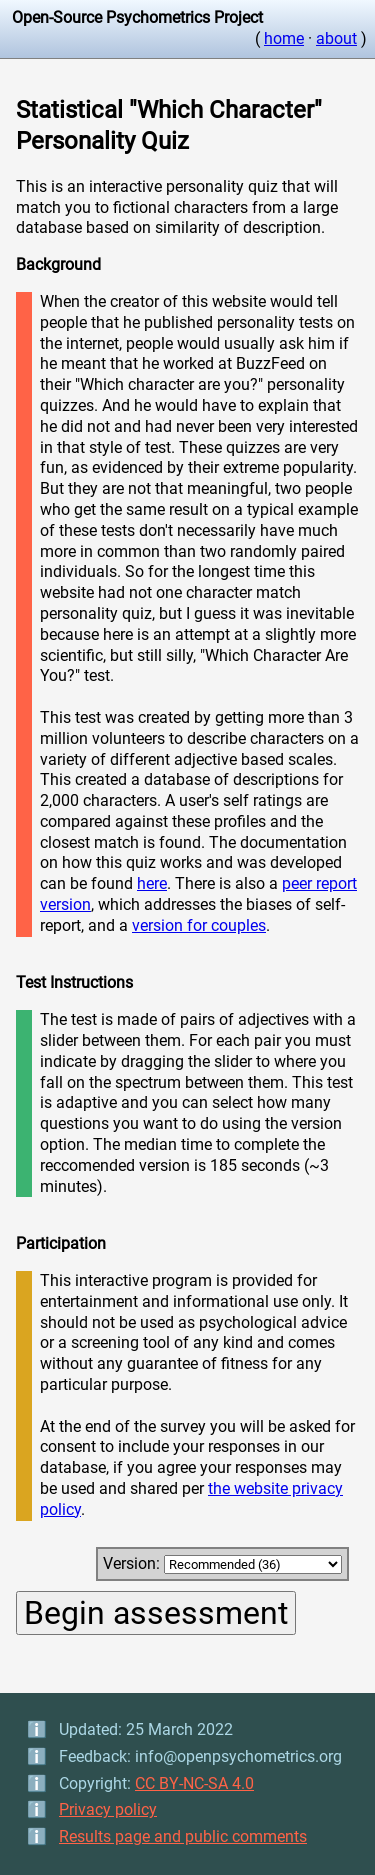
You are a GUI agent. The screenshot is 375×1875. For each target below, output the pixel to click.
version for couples (199, 925)
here (152, 883)
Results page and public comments (183, 1836)
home (284, 38)
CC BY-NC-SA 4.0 (194, 1783)
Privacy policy (108, 1809)
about (336, 38)
